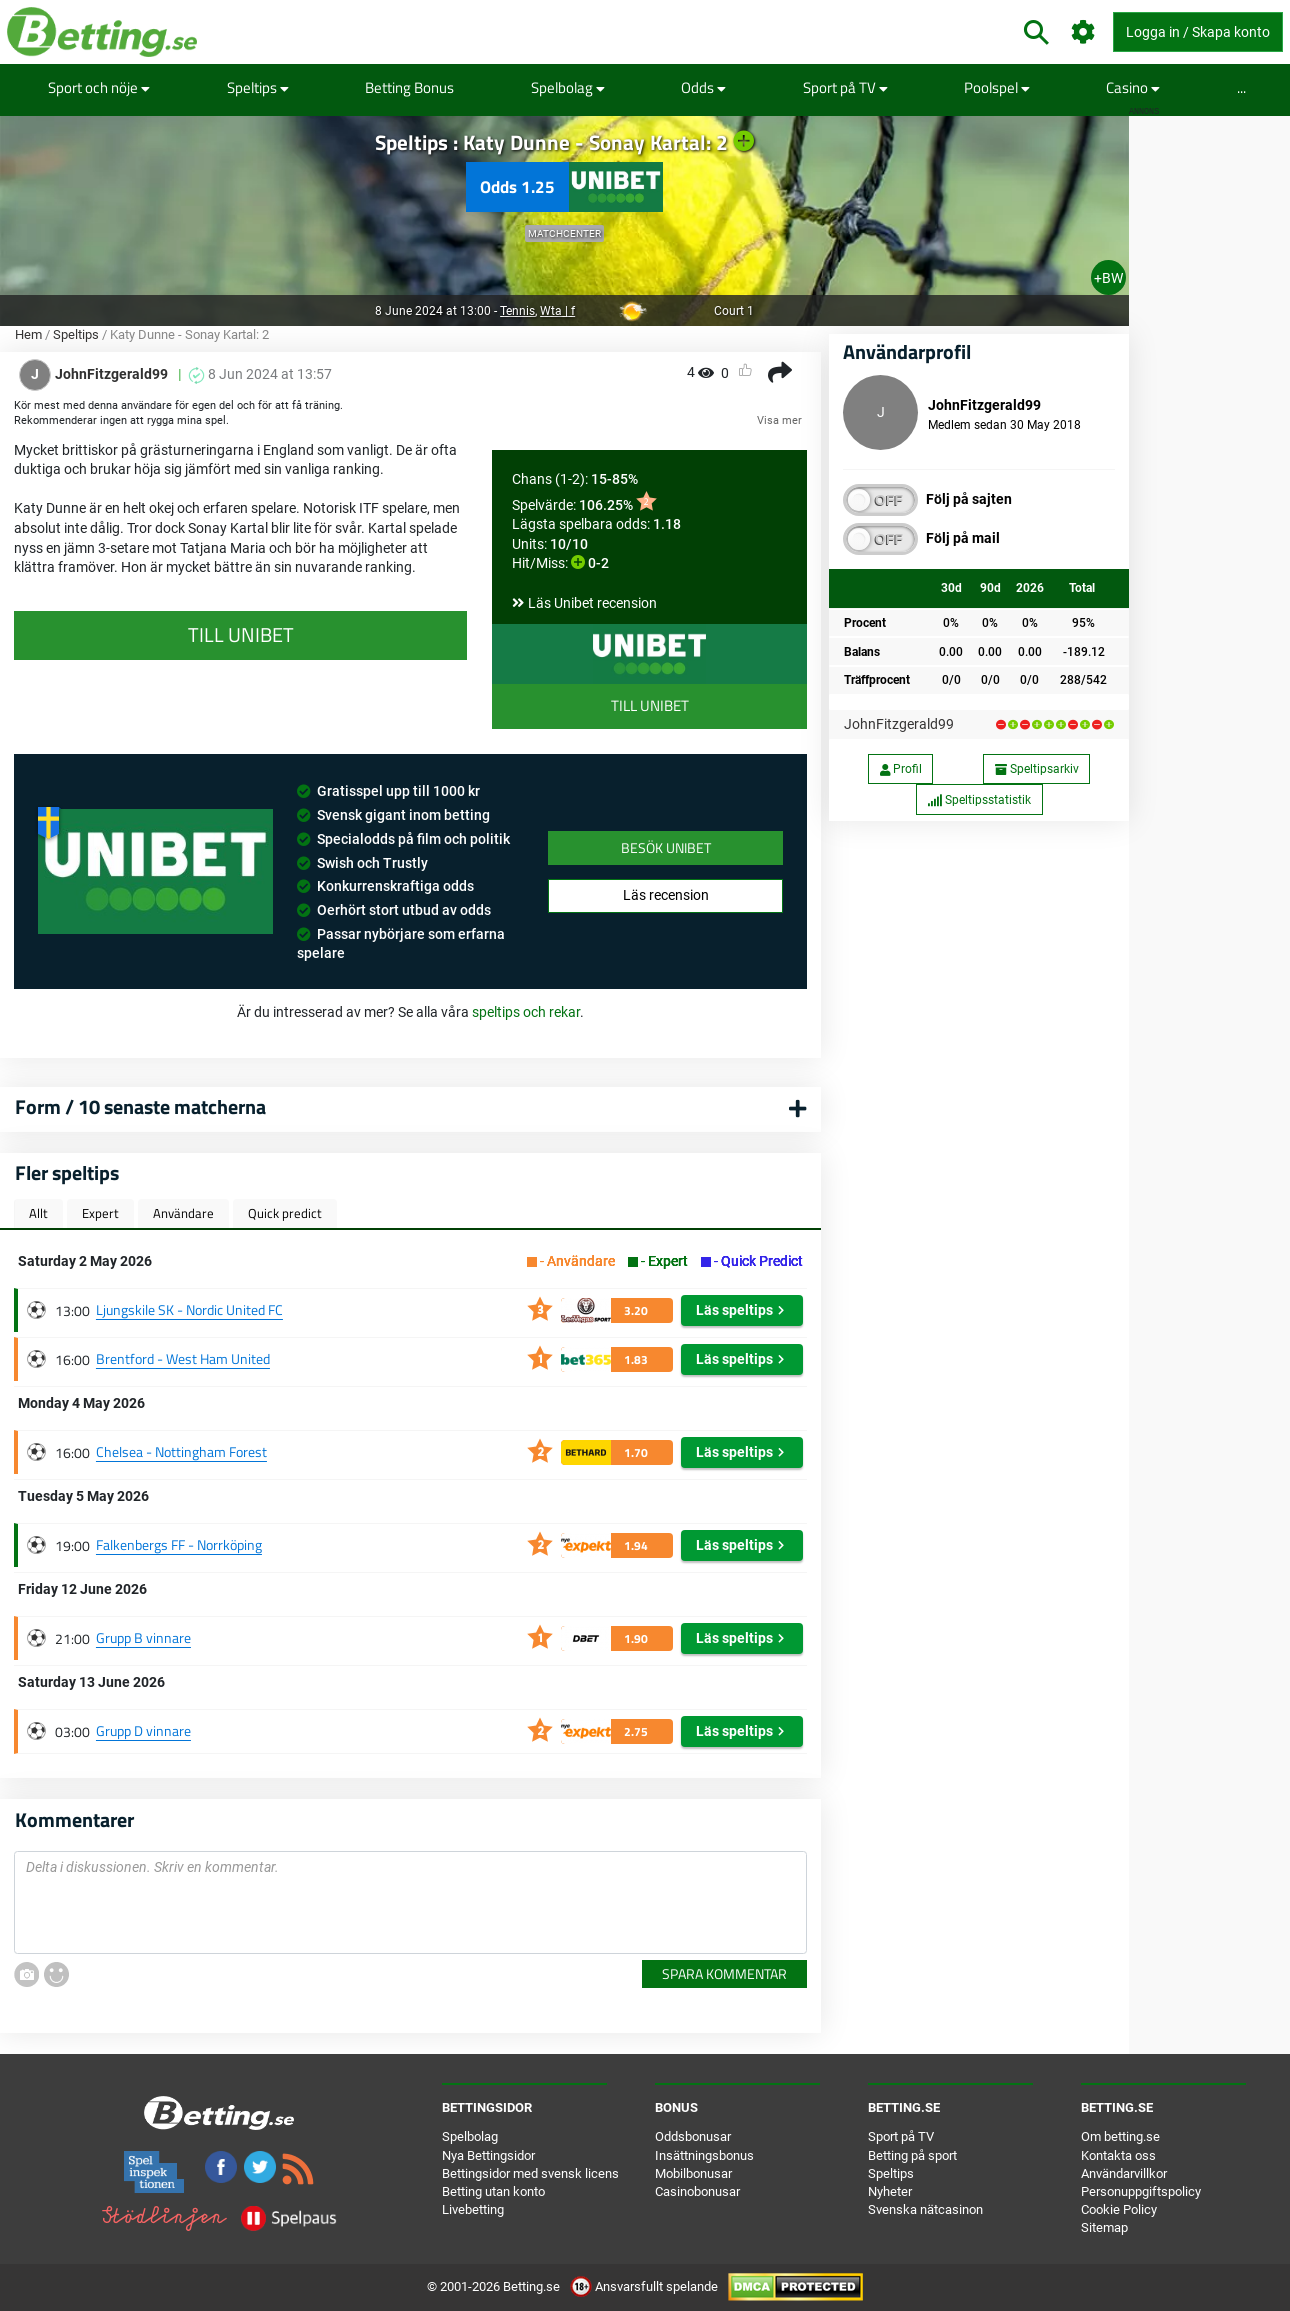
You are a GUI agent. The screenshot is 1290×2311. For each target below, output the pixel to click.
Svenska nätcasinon (925, 2209)
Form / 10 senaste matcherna (140, 1106)
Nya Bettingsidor (488, 2155)
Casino (1133, 87)
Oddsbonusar (693, 2136)
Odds (703, 87)
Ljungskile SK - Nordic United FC (189, 1309)
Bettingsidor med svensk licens (530, 2173)
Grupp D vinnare (143, 1730)
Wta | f (557, 311)
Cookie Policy (1119, 2209)
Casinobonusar (697, 2191)
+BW (1108, 278)
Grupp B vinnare (143, 1637)
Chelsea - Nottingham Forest (181, 1451)
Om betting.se (1120, 2136)
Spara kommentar (724, 1973)
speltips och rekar (526, 1012)
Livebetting (473, 2209)
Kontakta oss (1118, 2155)
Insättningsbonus (704, 2155)
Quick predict (285, 1213)
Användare (183, 1213)
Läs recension (666, 895)
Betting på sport (912, 2155)
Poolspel (997, 87)
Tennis (517, 311)
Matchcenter (564, 233)
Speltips (258, 87)
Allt (38, 1213)
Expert (100, 1213)
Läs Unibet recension (592, 603)
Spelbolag (568, 87)
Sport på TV (845, 87)
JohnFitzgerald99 (899, 724)
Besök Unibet (666, 847)
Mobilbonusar (693, 2173)
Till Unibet (650, 705)
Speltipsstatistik (979, 800)
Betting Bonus (409, 87)
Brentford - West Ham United (183, 1358)
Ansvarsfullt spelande (645, 2286)
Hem (28, 334)
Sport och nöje (99, 87)
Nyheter (890, 2191)
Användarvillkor (1124, 2173)
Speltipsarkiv (1037, 769)
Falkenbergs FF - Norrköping (179, 1544)
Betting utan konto (493, 2191)
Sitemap (1104, 2227)
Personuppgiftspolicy (1141, 2191)
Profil (901, 769)
